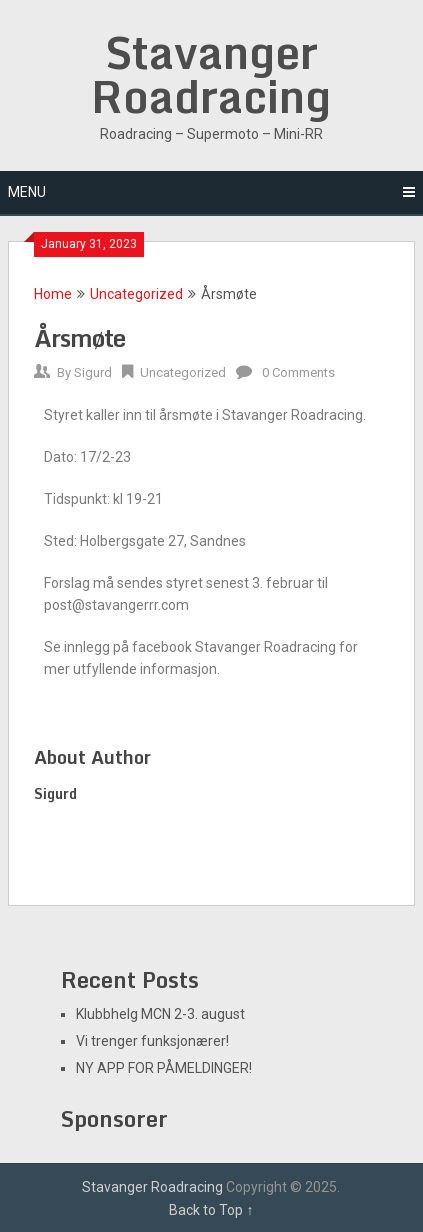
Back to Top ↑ (211, 1210)
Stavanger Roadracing (211, 74)
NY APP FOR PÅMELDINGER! (164, 1068)
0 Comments (298, 372)
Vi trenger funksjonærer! (152, 1041)
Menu (27, 192)
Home (53, 294)
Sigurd (93, 372)
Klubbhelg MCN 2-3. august (160, 1014)
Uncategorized (136, 294)
